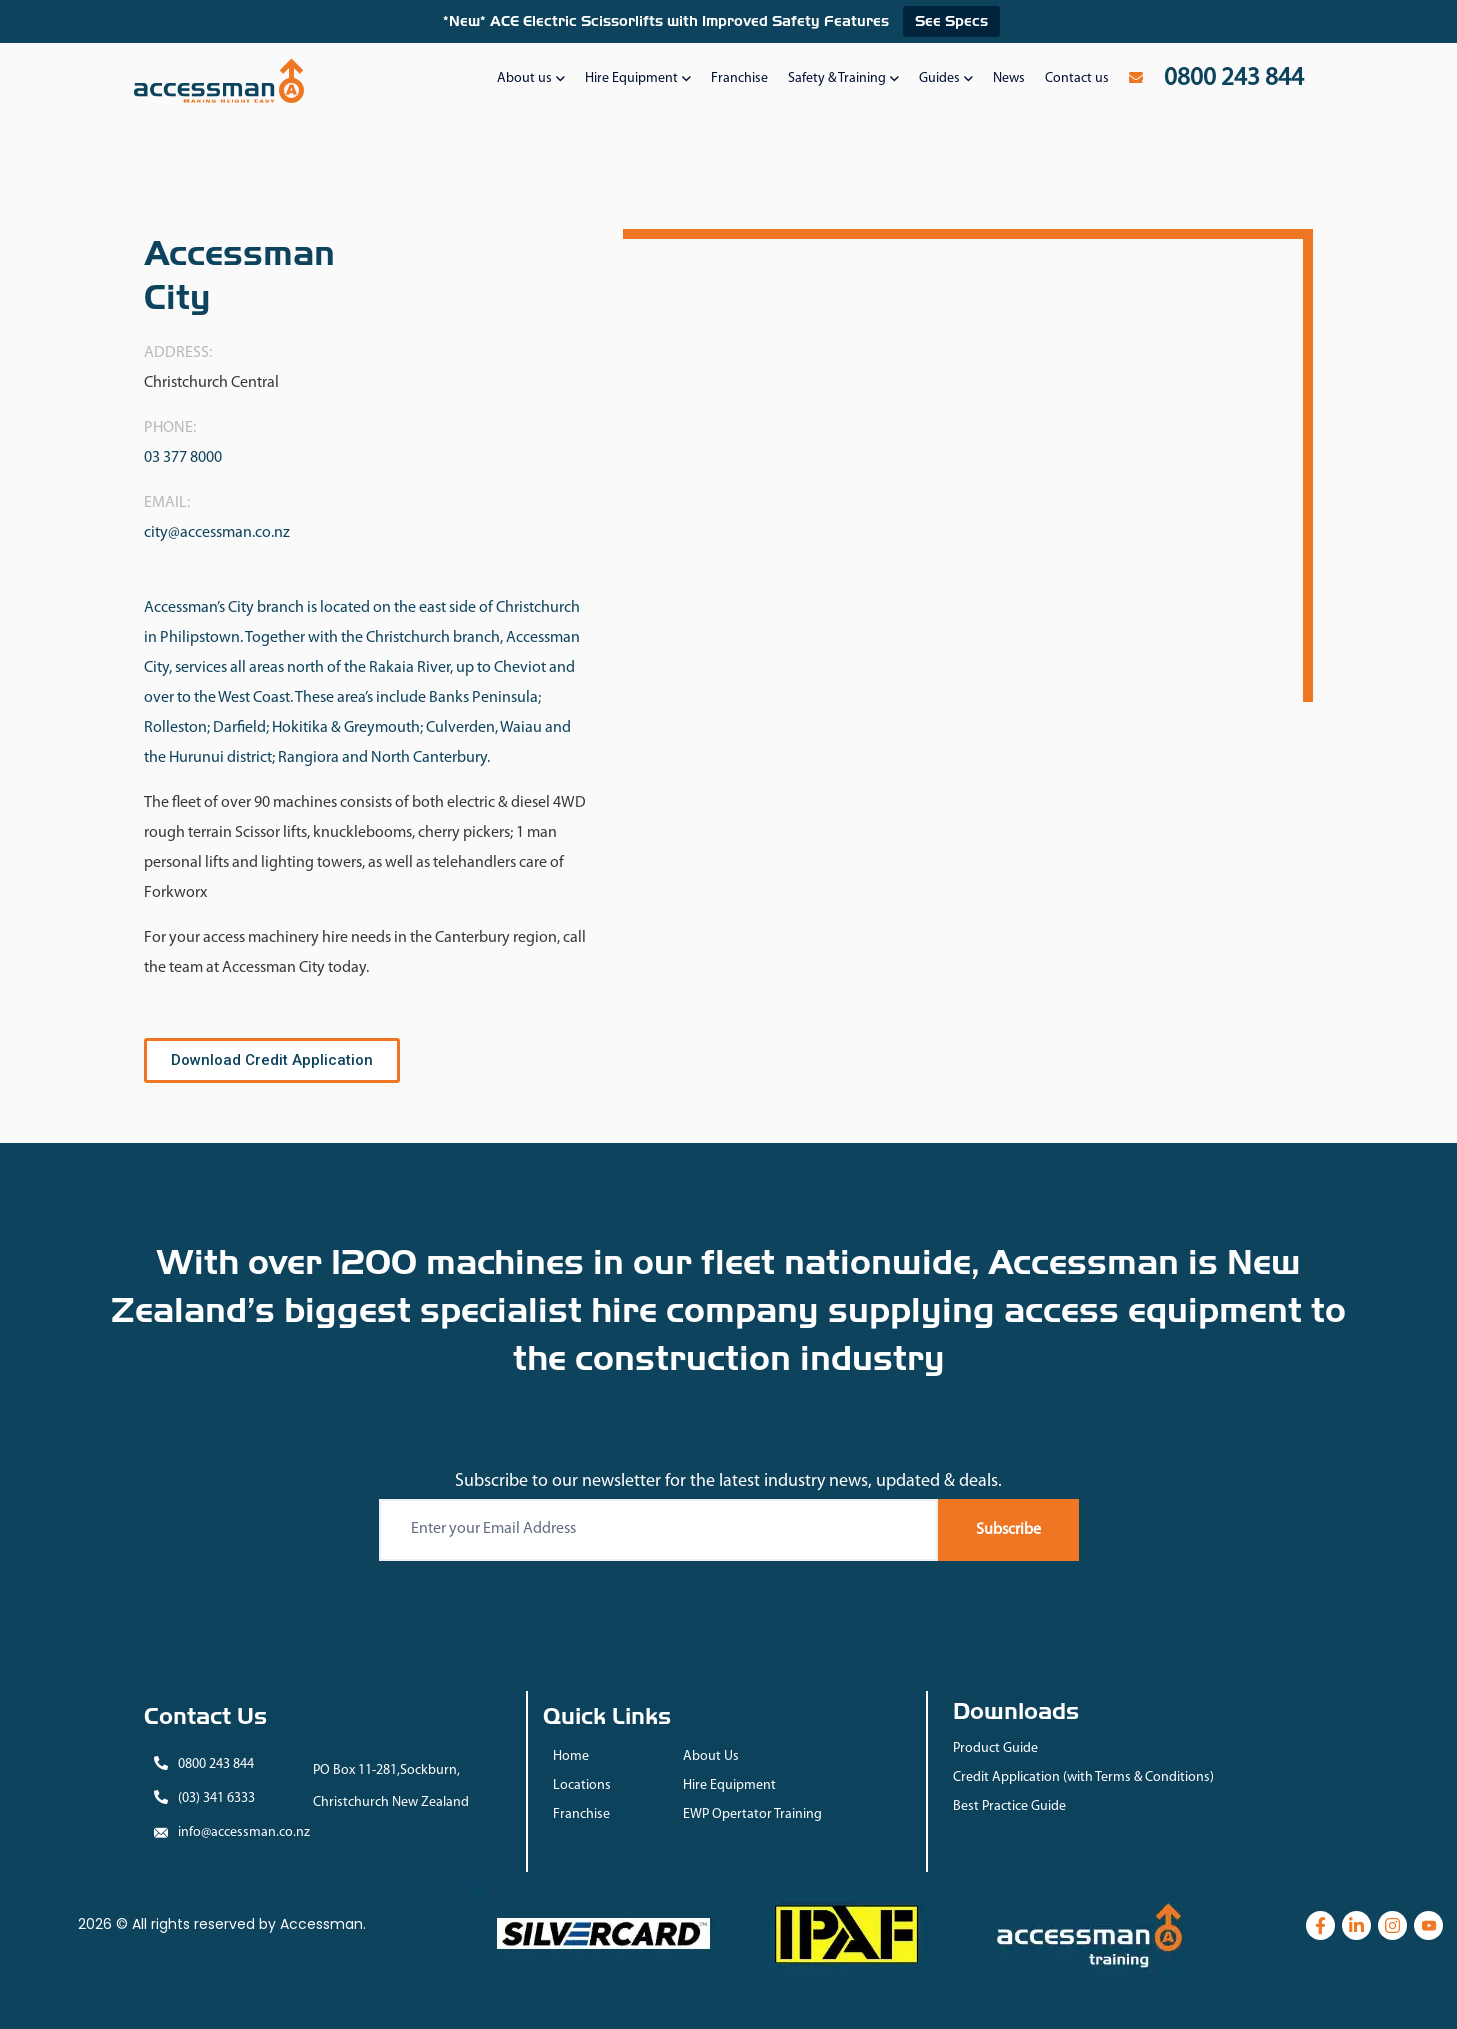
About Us (711, 1756)
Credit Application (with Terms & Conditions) (1083, 1777)
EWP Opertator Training (752, 1814)
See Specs (951, 21)
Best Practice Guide (1009, 1806)
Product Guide (995, 1748)
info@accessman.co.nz (244, 1832)
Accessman (321, 1924)
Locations (582, 1785)
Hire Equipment (729, 1785)
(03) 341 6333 (216, 1798)
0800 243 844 (216, 1764)
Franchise (581, 1814)
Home (571, 1756)
